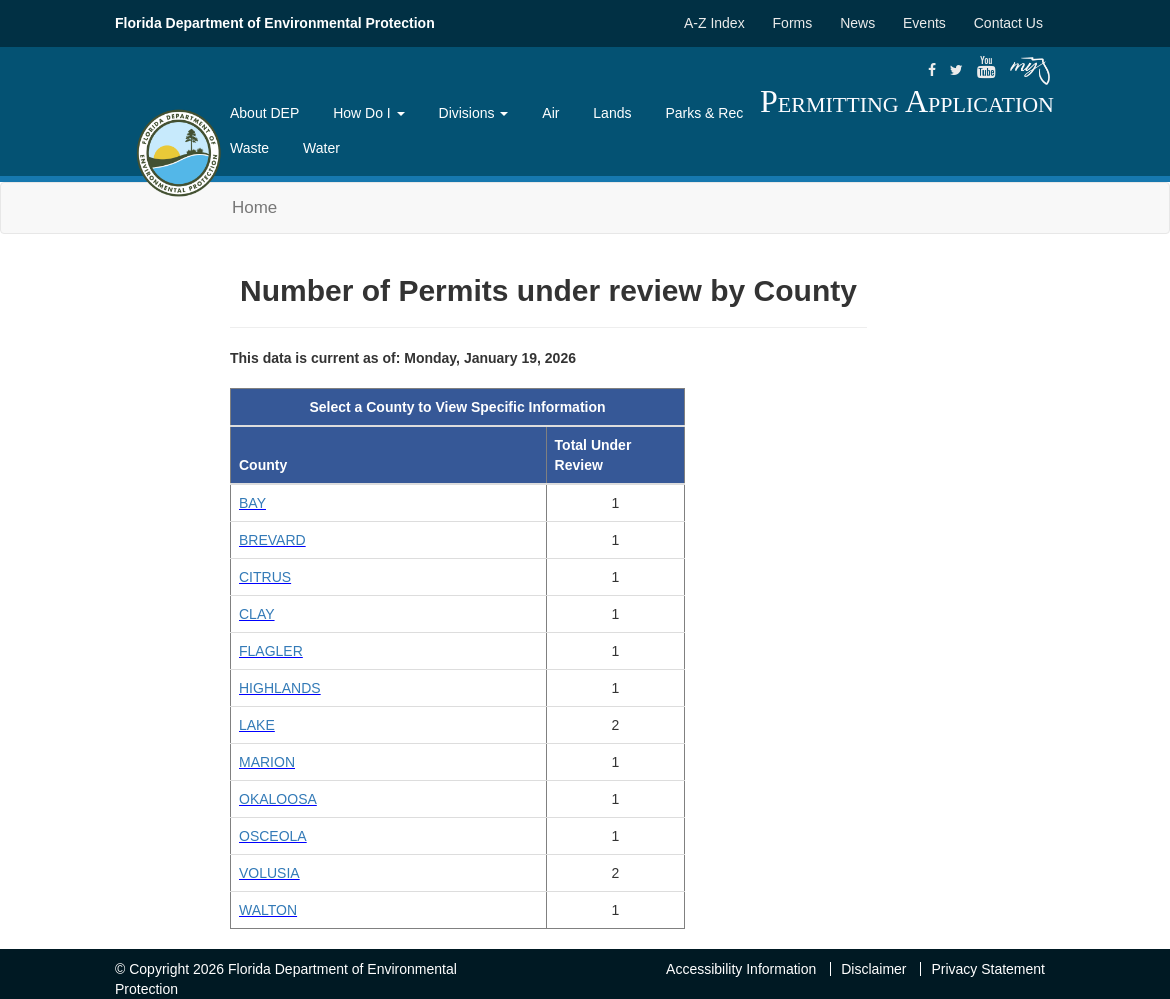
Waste (249, 148)
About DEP (264, 113)
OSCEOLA (273, 836)
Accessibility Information (741, 969)
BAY (252, 503)
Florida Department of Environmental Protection (275, 23)
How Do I (368, 113)
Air (550, 113)
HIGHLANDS (280, 688)
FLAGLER (271, 651)
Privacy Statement (988, 969)
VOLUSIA (269, 873)
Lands (612, 113)
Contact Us (1008, 23)
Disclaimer (873, 969)
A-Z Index (714, 23)
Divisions (474, 113)
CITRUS (265, 577)
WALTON (268, 910)
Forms (793, 23)
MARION (267, 762)
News (857, 23)
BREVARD (272, 540)
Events (924, 23)
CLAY (257, 614)
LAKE (257, 725)
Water (321, 148)
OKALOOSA (278, 799)
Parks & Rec (704, 113)
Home (254, 207)
